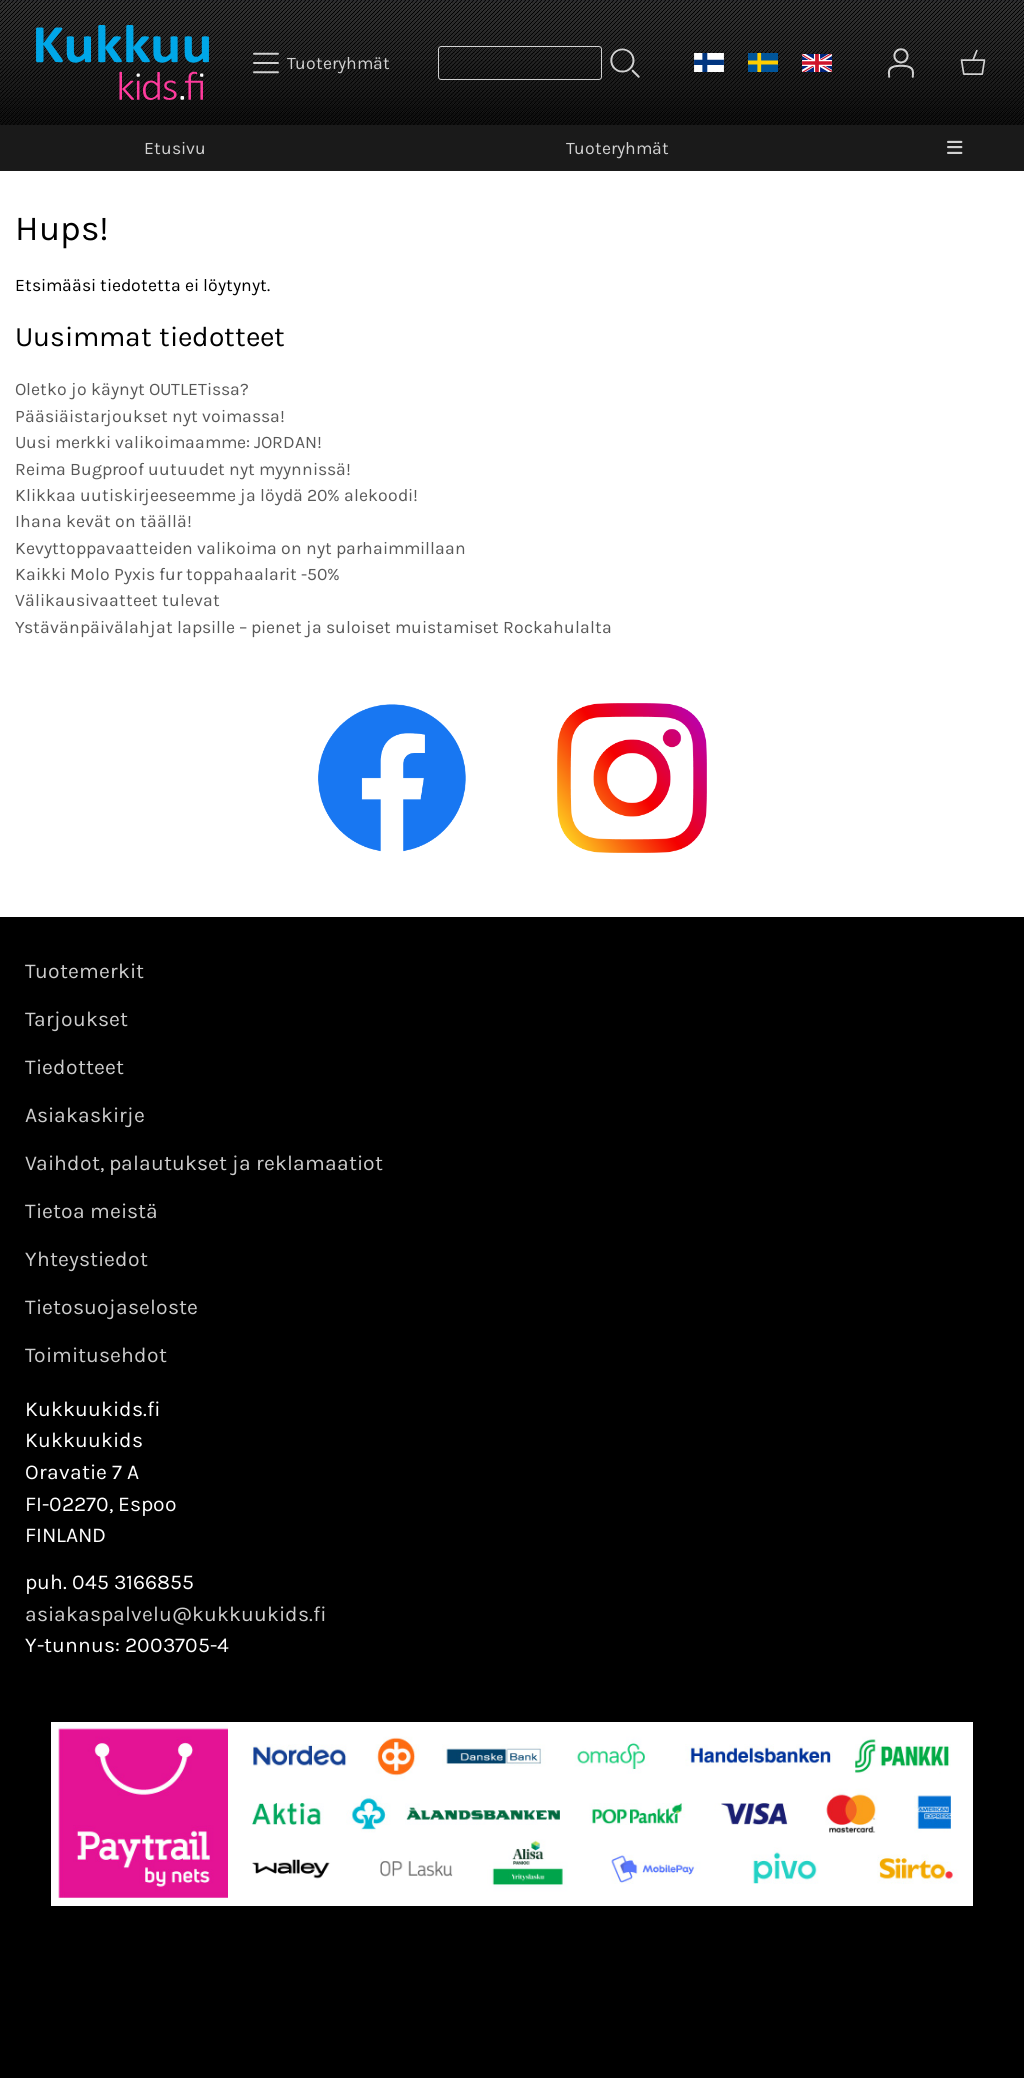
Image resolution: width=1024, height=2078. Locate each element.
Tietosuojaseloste (111, 1307)
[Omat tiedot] (901, 63)
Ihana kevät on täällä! (103, 521)
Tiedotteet (74, 1067)
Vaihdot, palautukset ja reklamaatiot (204, 1163)
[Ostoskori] (973, 63)
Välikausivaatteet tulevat (117, 600)
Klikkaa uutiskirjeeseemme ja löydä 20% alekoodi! (216, 495)
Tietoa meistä (91, 1211)
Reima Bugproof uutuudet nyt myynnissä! (183, 469)
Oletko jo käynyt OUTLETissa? (132, 389)
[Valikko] (954, 148)
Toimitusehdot (96, 1355)
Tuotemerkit (84, 971)
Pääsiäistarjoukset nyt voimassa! (150, 416)
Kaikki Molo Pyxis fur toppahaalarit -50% (177, 574)
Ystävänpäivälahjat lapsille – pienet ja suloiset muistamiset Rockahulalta (313, 627)
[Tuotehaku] (520, 63)
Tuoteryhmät (617, 148)
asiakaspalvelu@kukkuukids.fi (176, 1614)
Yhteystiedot (86, 1259)
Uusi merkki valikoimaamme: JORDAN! (168, 442)
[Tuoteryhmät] (323, 63)
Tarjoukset (76, 1019)
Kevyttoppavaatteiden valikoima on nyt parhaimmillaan (240, 548)
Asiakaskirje (85, 1115)
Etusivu (175, 148)
